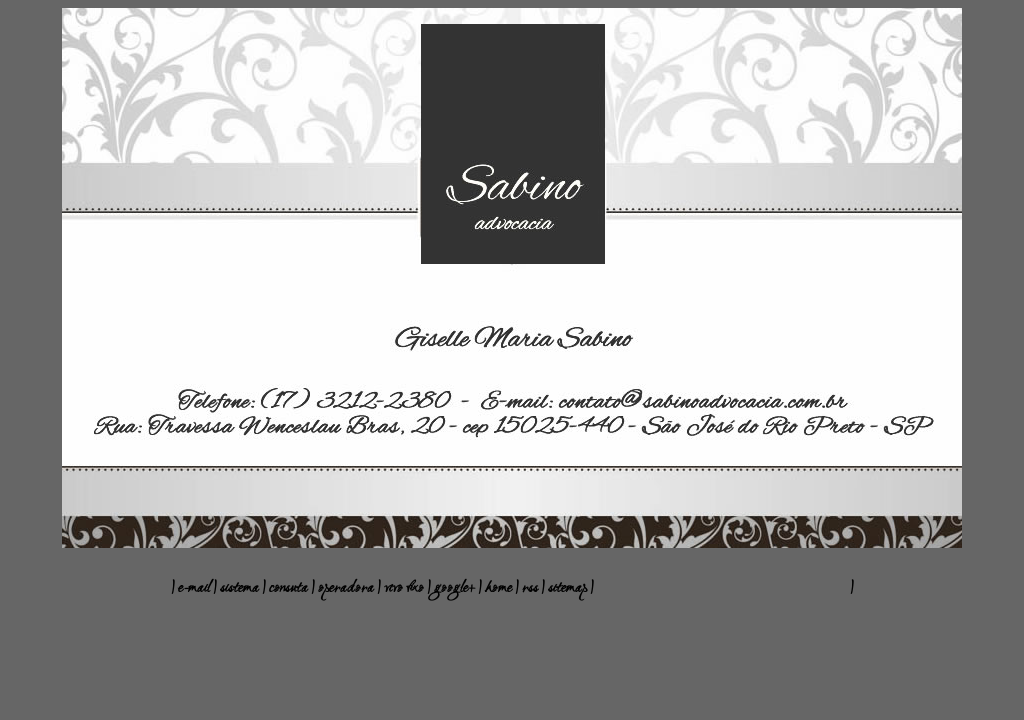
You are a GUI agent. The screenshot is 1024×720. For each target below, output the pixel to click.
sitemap (569, 588)
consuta (288, 588)
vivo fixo (404, 588)
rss (531, 588)
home (500, 588)
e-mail (194, 588)
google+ (454, 588)
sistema (239, 588)
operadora (346, 588)
